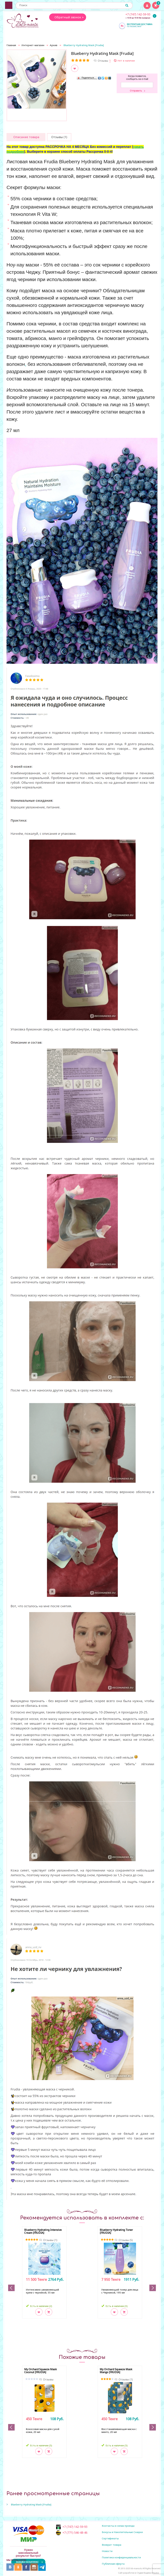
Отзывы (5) (126, 2240)
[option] (36, 79)
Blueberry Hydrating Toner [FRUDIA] (116, 2231)
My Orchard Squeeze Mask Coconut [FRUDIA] (40, 2371)
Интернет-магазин (32, 45)
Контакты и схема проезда (118, 2525)
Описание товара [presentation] (26, 137)
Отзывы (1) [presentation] (59, 137)
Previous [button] (11, 2288)
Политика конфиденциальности (121, 2557)
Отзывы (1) (50, 2240)
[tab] (26, 137)
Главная (11, 45)
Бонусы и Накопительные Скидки (122, 2532)
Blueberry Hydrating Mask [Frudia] (31, 2504)
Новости (107, 2551)
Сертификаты (110, 2538)
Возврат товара (111, 2544)
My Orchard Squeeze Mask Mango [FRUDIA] (116, 2371)
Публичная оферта (113, 2563)
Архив (53, 45)
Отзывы (48, 2379)
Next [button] (152, 2288)
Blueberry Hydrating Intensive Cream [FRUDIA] (43, 2231)
